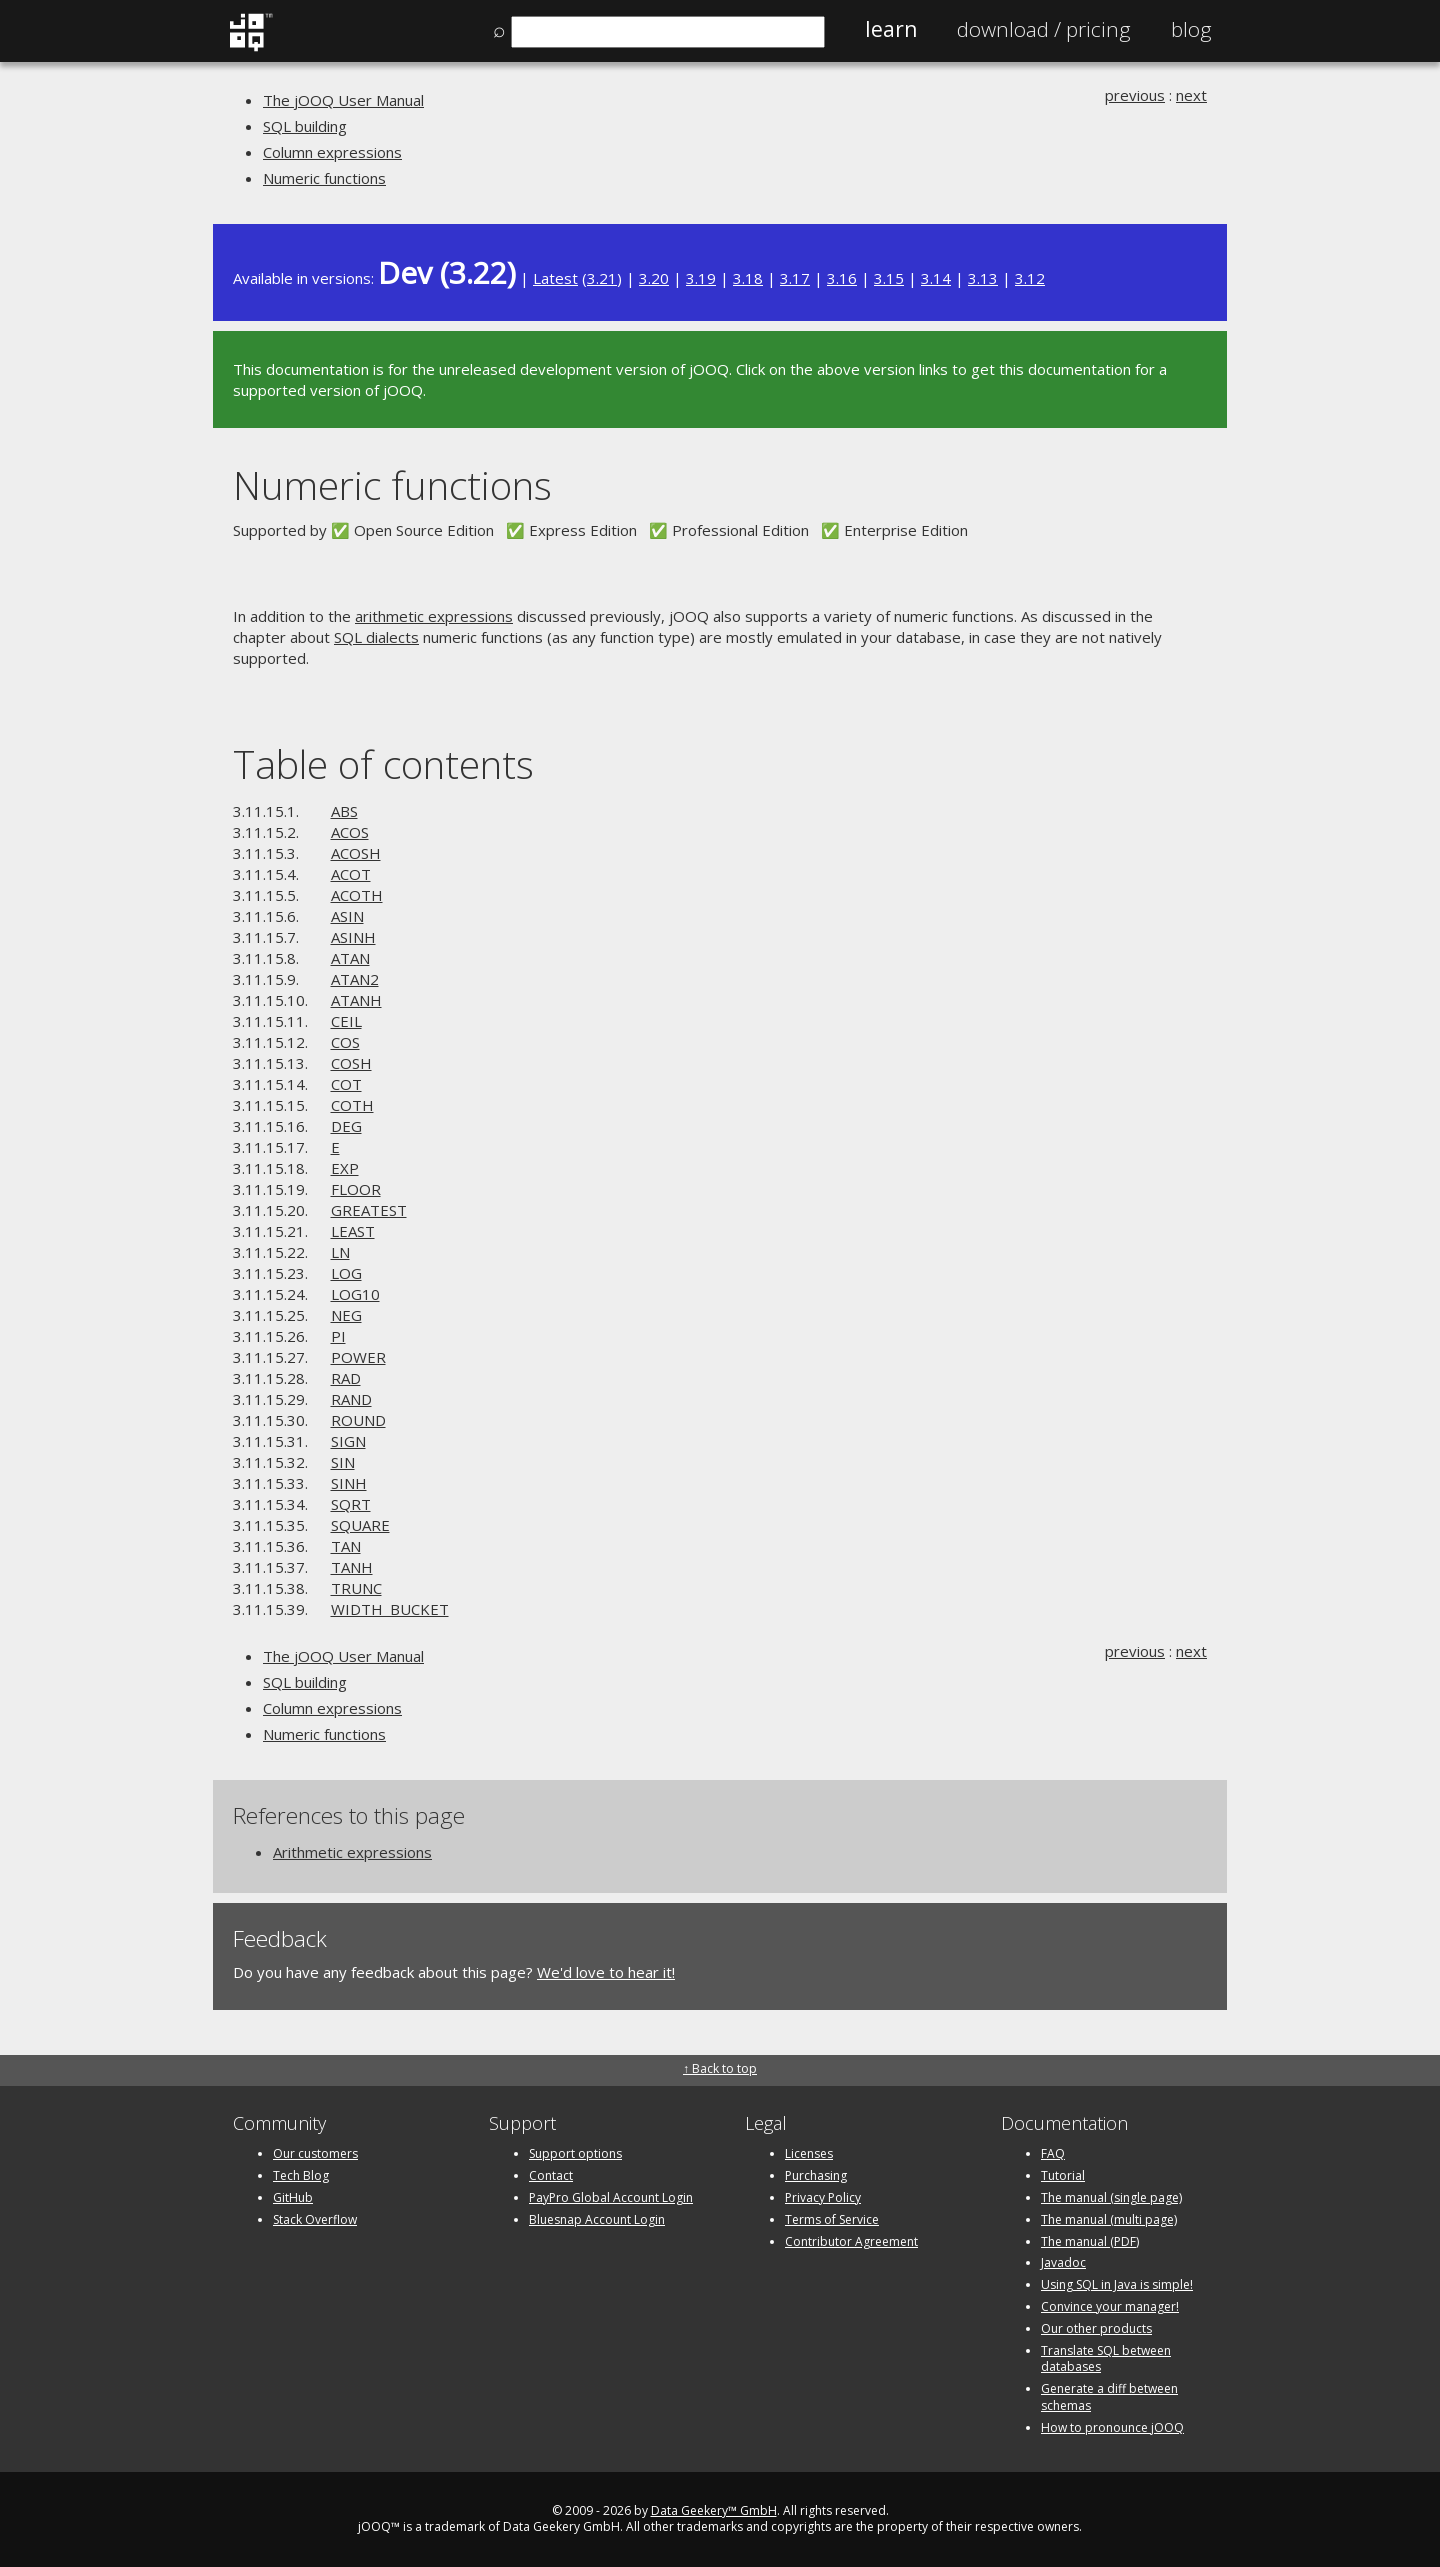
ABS (344, 811)
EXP (345, 1168)
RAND (351, 1399)
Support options (575, 2153)
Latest (555, 278)
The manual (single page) (1111, 2197)
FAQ (1053, 2153)
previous (1135, 95)
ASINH (353, 937)
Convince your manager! (1110, 2306)
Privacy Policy (823, 2197)
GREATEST (369, 1210)
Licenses (809, 2153)
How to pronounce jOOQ (1112, 2427)
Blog (1191, 29)
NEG (346, 1315)
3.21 (602, 278)
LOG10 (355, 1294)
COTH (352, 1105)
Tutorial (1063, 2175)
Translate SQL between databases (1106, 2359)
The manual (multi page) (1109, 2219)
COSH (351, 1063)
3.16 (842, 278)
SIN (343, 1462)
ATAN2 (355, 979)
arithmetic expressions (434, 616)
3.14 (936, 278)
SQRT (351, 1504)
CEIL (346, 1021)
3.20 (654, 278)
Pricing (1044, 29)
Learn (891, 29)
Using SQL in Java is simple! (1117, 2284)
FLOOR (356, 1189)
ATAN (350, 958)
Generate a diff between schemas (1109, 2397)
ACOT (351, 874)
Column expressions (332, 152)
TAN (346, 1546)
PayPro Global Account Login (611, 2197)
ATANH (356, 1000)
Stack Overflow (315, 2219)
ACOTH (357, 895)
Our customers (315, 2153)
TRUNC (356, 1588)
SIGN (348, 1441)
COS (345, 1042)
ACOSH (356, 853)
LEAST (353, 1231)
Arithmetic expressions (352, 1852)
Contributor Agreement (851, 2241)
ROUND (358, 1420)
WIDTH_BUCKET (390, 1609)
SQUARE (360, 1525)
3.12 (1030, 278)
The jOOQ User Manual (343, 100)
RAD (346, 1378)
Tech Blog (301, 2175)
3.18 (748, 278)
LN (340, 1252)
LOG (346, 1273)
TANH (352, 1567)
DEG (346, 1126)
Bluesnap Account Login (597, 2219)
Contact (551, 2175)
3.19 (701, 278)
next (1191, 95)
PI (338, 1336)
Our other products (1096, 2328)
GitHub (293, 2197)
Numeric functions (324, 178)
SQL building (305, 126)
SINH (349, 1483)
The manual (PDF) (1090, 2241)
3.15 (889, 278)
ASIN (347, 916)
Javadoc (1063, 2262)
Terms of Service (832, 2219)
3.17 (795, 278)
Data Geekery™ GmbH (714, 2510)
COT (346, 1084)
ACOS (350, 832)
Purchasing (816, 2175)
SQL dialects (376, 637)
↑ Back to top (720, 2068)
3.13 (983, 278)
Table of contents (383, 763)
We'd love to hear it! (606, 1972)
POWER (358, 1357)
